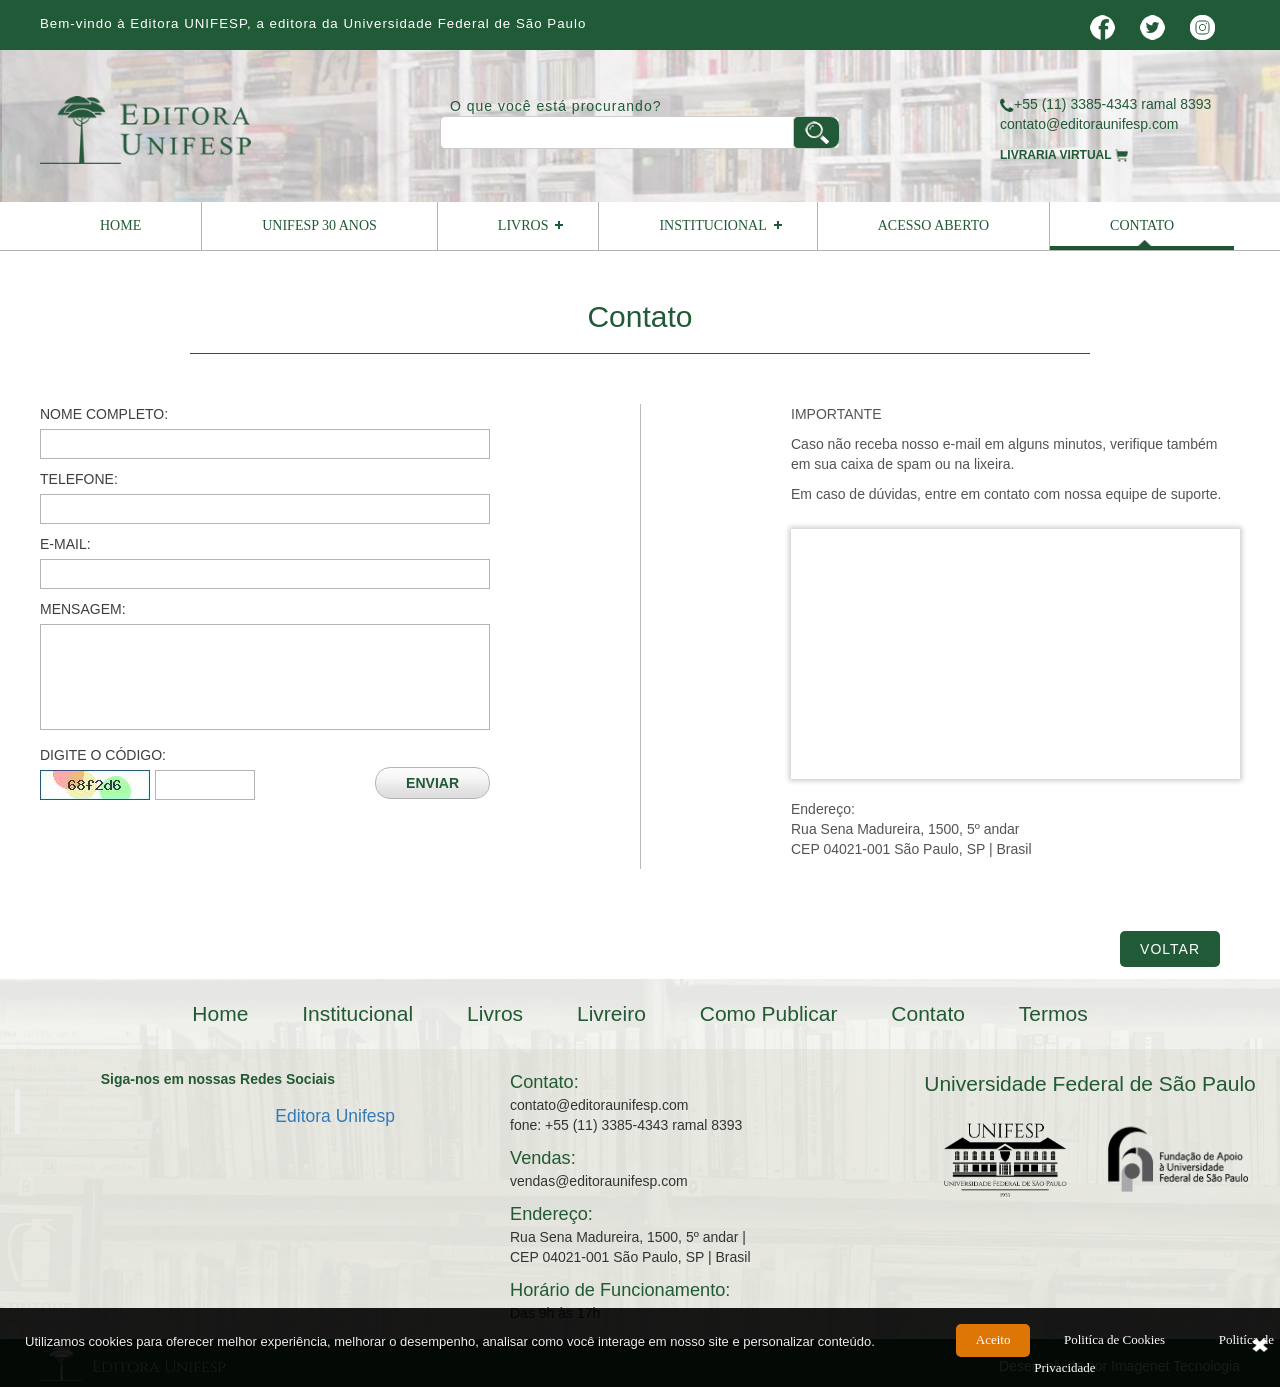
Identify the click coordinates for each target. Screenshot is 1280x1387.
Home (120, 225)
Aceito (993, 1348)
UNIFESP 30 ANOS (319, 225)
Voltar (1170, 949)
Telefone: (79, 479)
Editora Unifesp (335, 1116)
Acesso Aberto (933, 225)
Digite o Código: (103, 755)
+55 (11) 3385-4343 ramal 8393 (1105, 104)
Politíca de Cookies (1114, 1348)
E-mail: (65, 544)
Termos (1053, 1013)
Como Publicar (769, 1013)
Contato (1142, 225)
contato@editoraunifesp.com (1089, 124)
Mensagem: (83, 609)
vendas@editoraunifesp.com (599, 1181)
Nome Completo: (104, 414)
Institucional (712, 225)
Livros (523, 225)
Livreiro (611, 1013)
